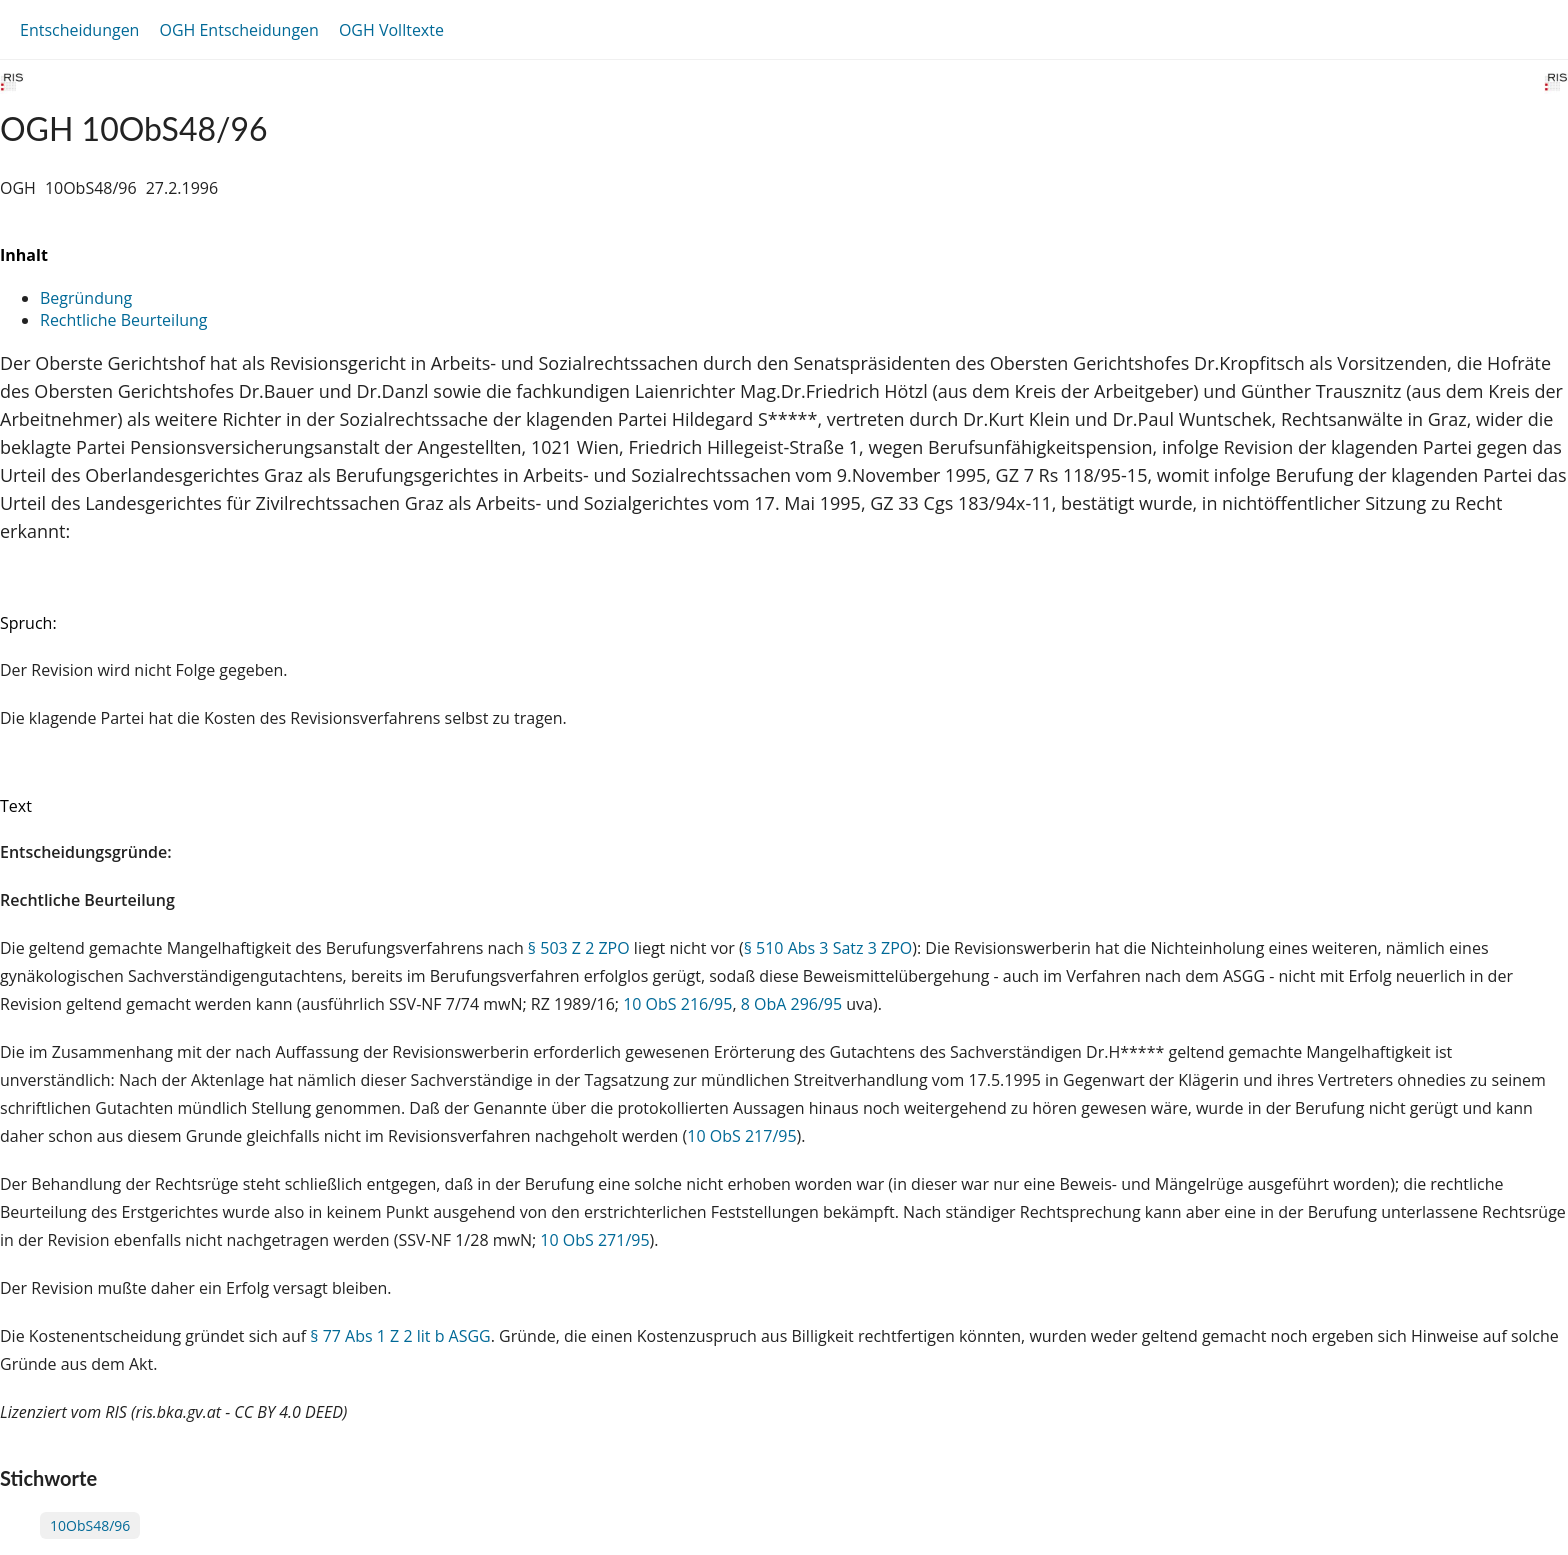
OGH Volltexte (391, 30)
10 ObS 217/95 (741, 1136)
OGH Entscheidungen (238, 30)
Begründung (86, 298)
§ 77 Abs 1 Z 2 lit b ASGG (400, 1336)
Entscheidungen (79, 30)
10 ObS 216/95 (677, 1004)
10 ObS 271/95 (594, 1240)
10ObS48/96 (90, 1525)
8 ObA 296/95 (791, 1004)
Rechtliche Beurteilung (123, 320)
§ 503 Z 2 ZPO (579, 948)
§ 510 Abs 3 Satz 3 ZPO (828, 948)
